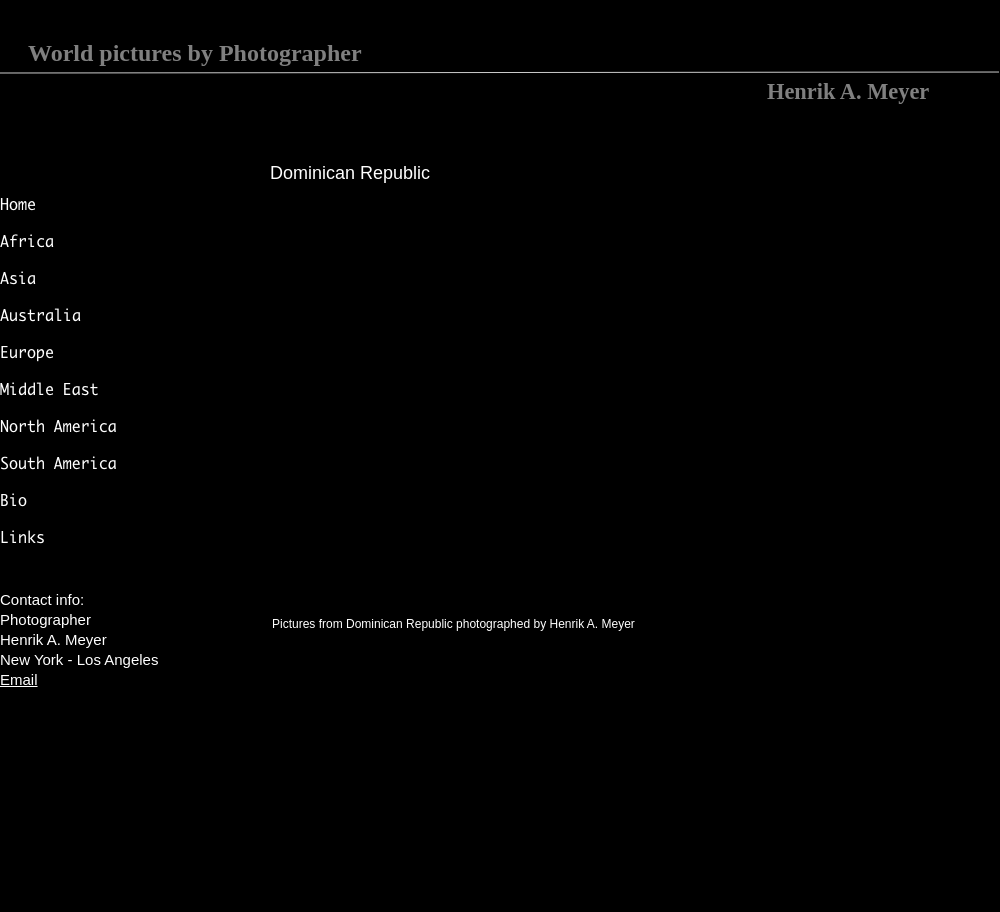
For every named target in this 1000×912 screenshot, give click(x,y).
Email (19, 679)
